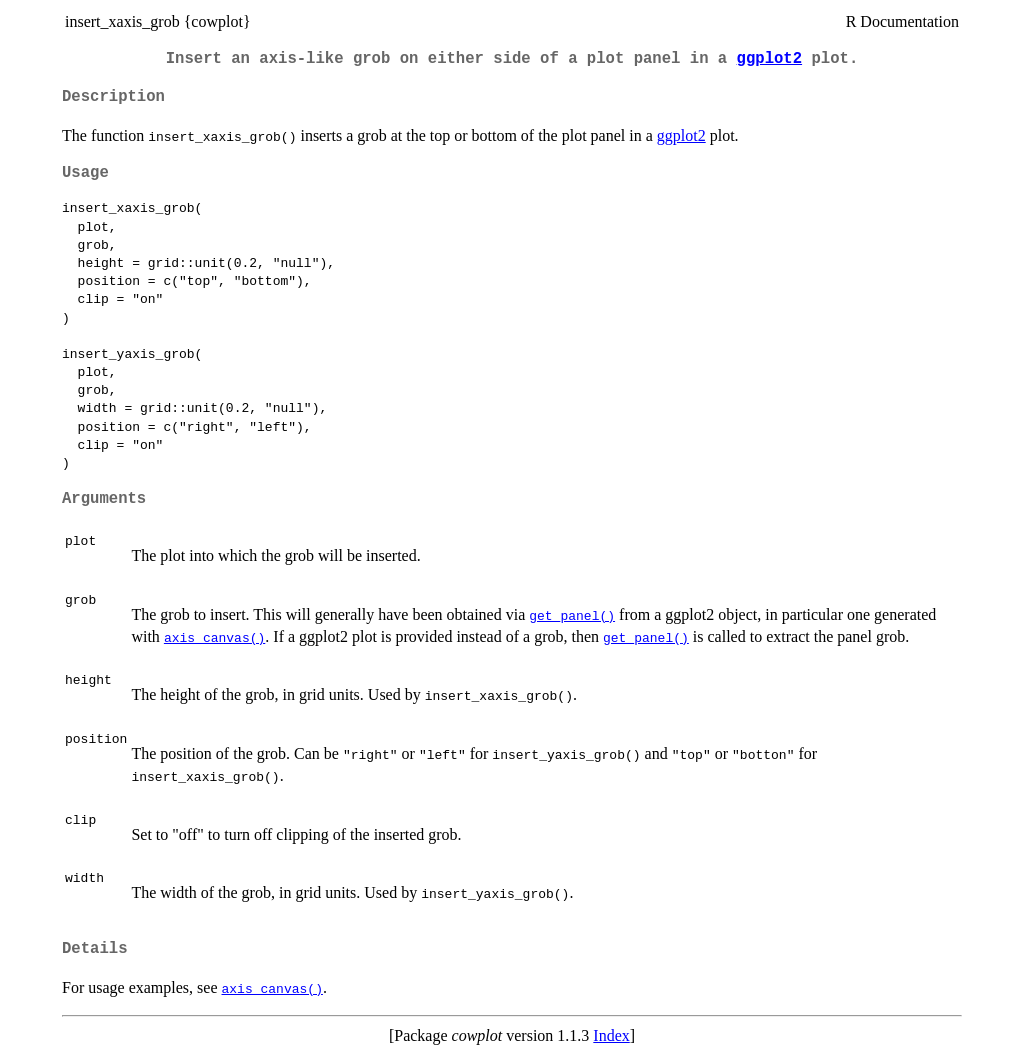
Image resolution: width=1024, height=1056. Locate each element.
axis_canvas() (214, 637)
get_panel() (572, 615)
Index (611, 1035)
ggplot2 (770, 59)
